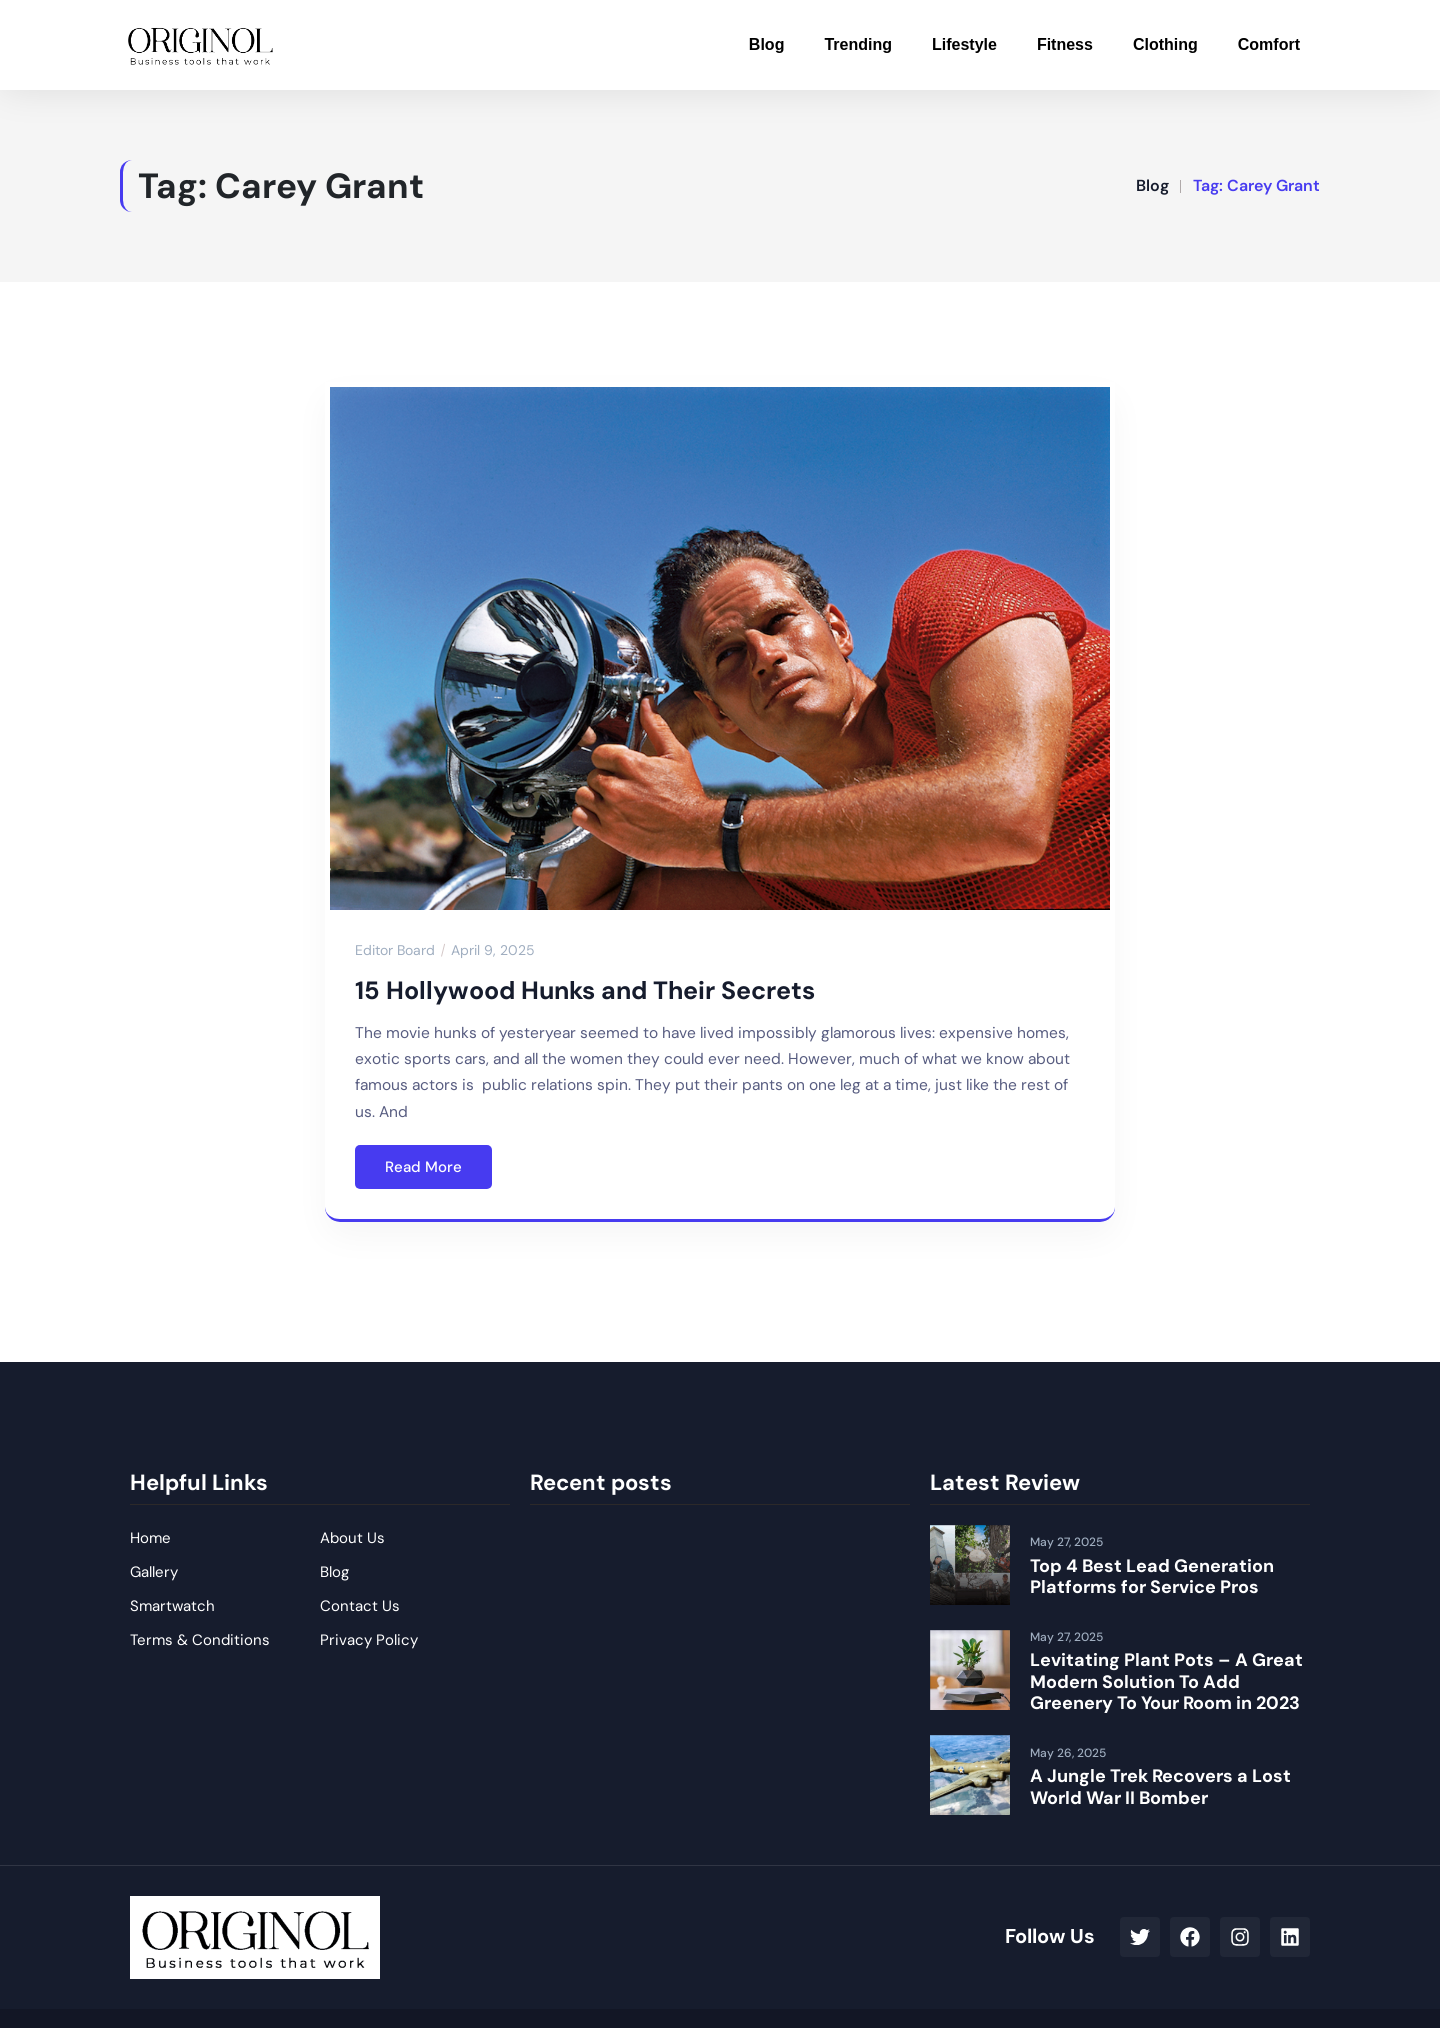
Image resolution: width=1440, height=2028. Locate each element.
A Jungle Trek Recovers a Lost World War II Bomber (1160, 1787)
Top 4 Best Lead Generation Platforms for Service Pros (1152, 1577)
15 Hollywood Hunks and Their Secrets (585, 990)
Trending (858, 44)
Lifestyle (964, 44)
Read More (423, 1167)
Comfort (1269, 44)
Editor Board (395, 950)
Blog (767, 44)
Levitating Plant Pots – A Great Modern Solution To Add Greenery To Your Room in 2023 (1166, 1681)
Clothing (1165, 44)
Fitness (1065, 44)
